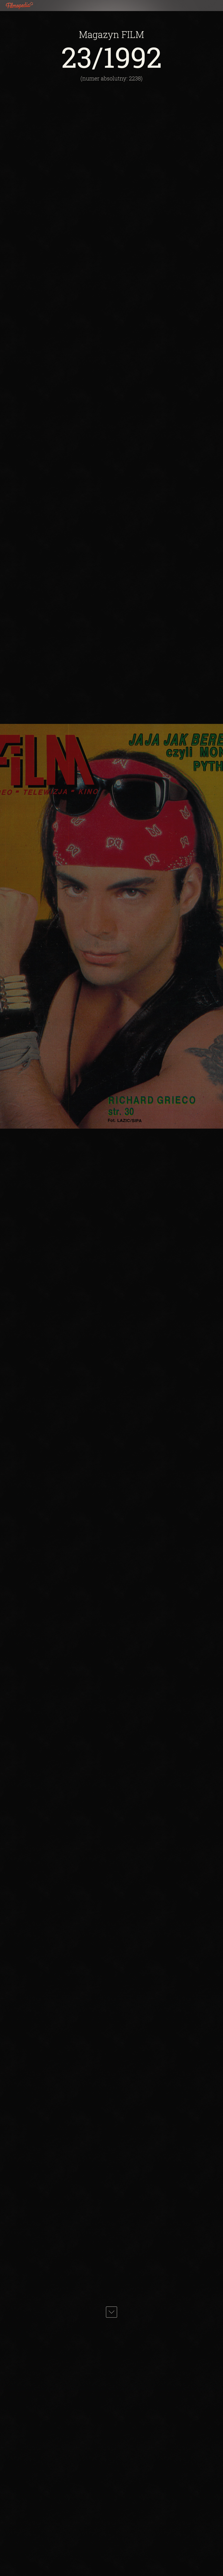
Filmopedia (22, 5)
